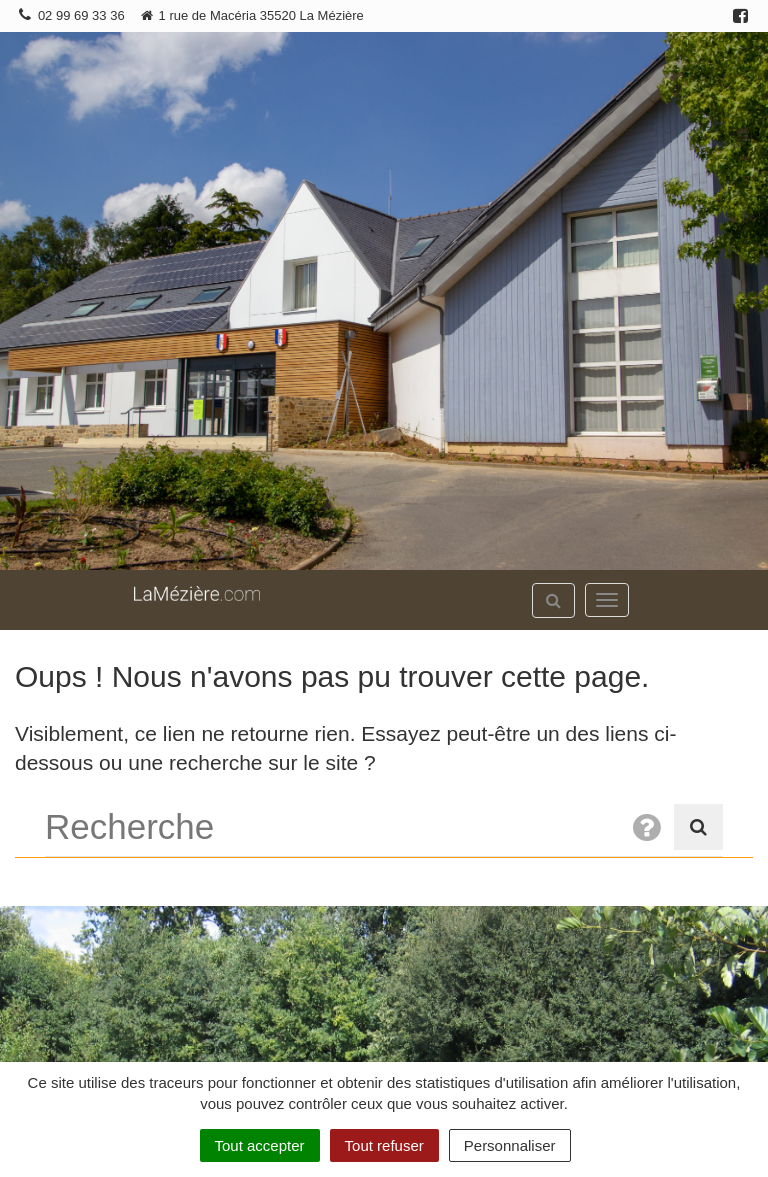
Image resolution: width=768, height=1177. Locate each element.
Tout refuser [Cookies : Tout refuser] (384, 1145)
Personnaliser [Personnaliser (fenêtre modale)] (510, 1145)
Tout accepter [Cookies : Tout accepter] (260, 1145)
